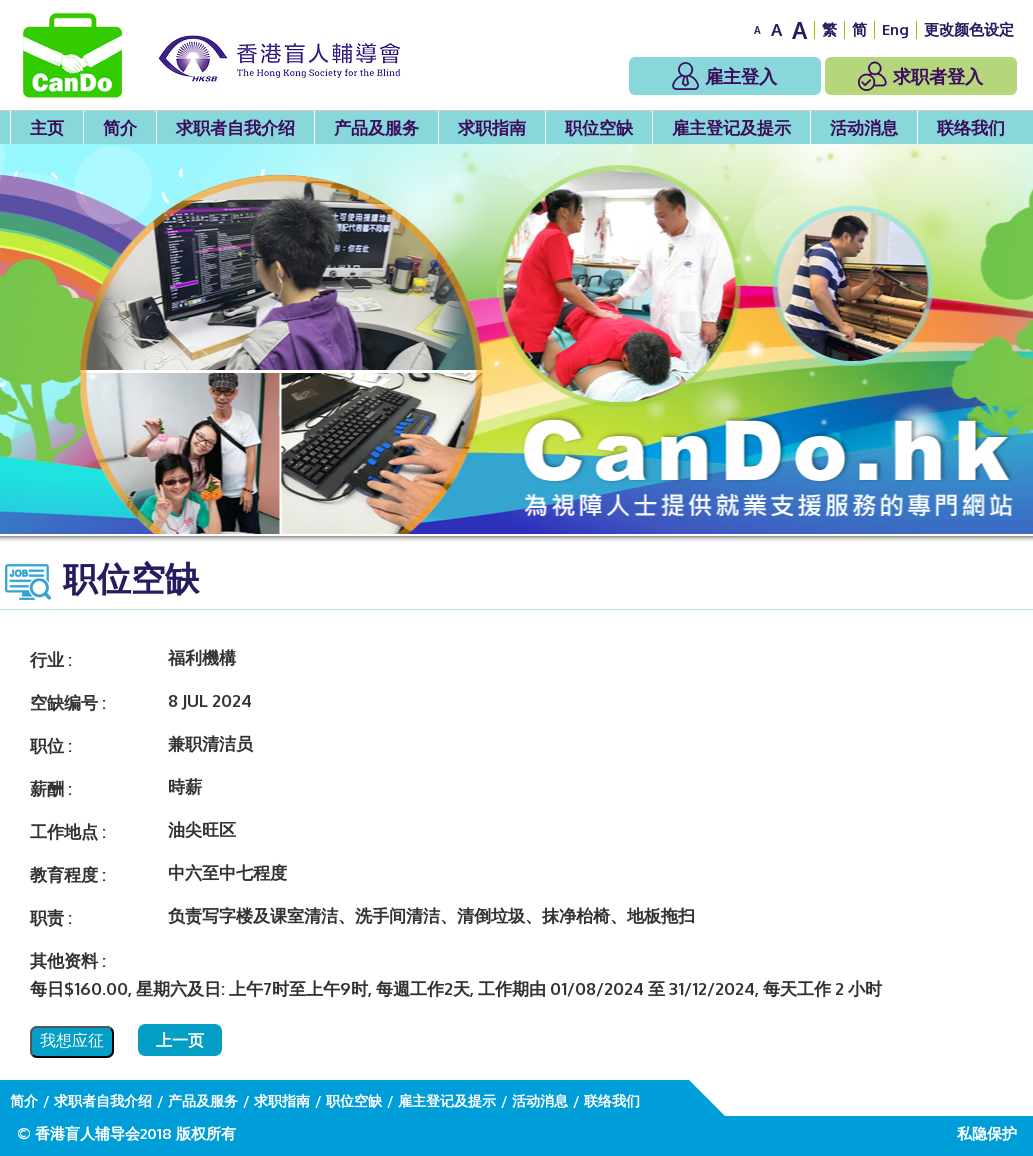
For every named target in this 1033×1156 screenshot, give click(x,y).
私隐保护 (987, 1133)
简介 (120, 127)
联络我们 (971, 127)
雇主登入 (724, 76)
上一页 (180, 1040)
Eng (895, 29)
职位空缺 (599, 127)
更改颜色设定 (969, 29)
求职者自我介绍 (235, 127)
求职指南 (492, 127)
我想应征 (72, 1040)
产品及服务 (376, 127)
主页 (47, 127)
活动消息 (864, 127)
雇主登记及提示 (731, 127)
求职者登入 (920, 76)
